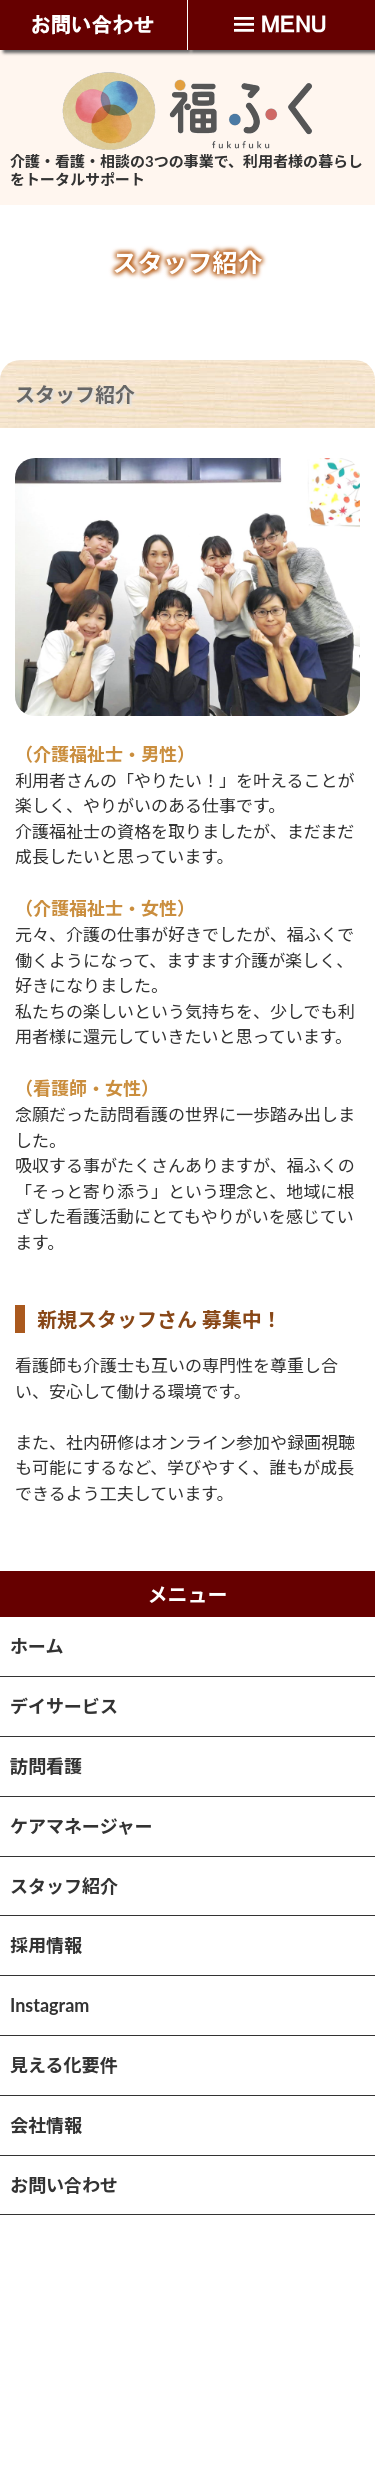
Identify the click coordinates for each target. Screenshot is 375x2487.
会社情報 (46, 2125)
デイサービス (64, 1706)
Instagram (49, 2005)
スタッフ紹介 (64, 1886)
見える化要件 (63, 2065)
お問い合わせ (64, 2185)
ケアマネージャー (81, 1826)
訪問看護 (46, 1766)
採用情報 (46, 1945)
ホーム (36, 1646)
